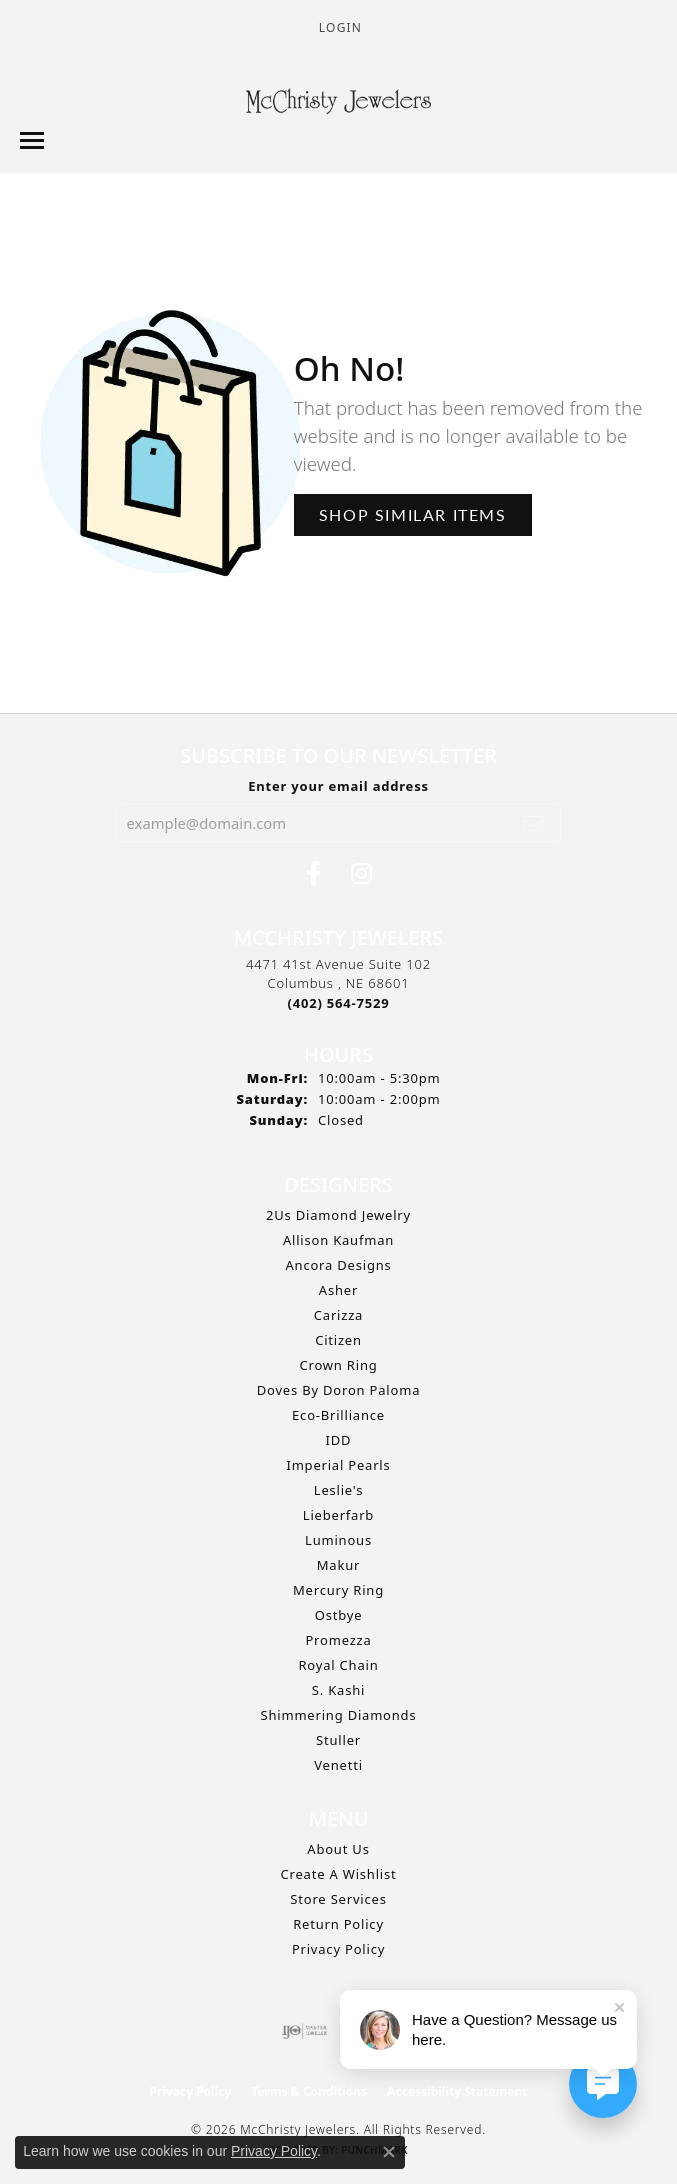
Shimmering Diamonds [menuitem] (339, 1715)
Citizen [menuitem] (338, 1340)
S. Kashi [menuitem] (338, 1690)
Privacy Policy (338, 1949)
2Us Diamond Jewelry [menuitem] (338, 1215)
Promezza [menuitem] (338, 1640)
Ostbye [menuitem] (339, 1615)
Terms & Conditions (309, 2091)
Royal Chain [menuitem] (338, 1665)
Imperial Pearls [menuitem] (338, 1465)
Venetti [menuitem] (338, 1765)
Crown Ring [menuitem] (338, 1365)
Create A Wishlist (339, 1874)
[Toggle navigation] (32, 140)
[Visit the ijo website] (304, 2031)
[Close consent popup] (389, 2152)
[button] (338, 27)
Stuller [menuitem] (338, 1740)
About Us (338, 1849)
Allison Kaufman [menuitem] (338, 1240)
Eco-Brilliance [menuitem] (338, 1415)
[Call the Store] (339, 1003)
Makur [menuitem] (338, 1565)
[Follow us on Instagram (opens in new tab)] (361, 874)
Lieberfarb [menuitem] (338, 1515)
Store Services (338, 1899)
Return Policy (338, 1924)
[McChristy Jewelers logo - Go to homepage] (338, 104)
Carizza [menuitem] (338, 1315)
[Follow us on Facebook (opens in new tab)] (313, 874)
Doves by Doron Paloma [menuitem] (338, 1390)
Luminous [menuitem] (338, 1540)
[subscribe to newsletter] (533, 823)
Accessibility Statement (457, 2091)
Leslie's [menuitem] (338, 1490)
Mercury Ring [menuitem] (338, 1590)
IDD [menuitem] (339, 1440)
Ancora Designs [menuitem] (338, 1265)
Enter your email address (338, 786)
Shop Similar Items (413, 514)
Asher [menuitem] (338, 1290)
